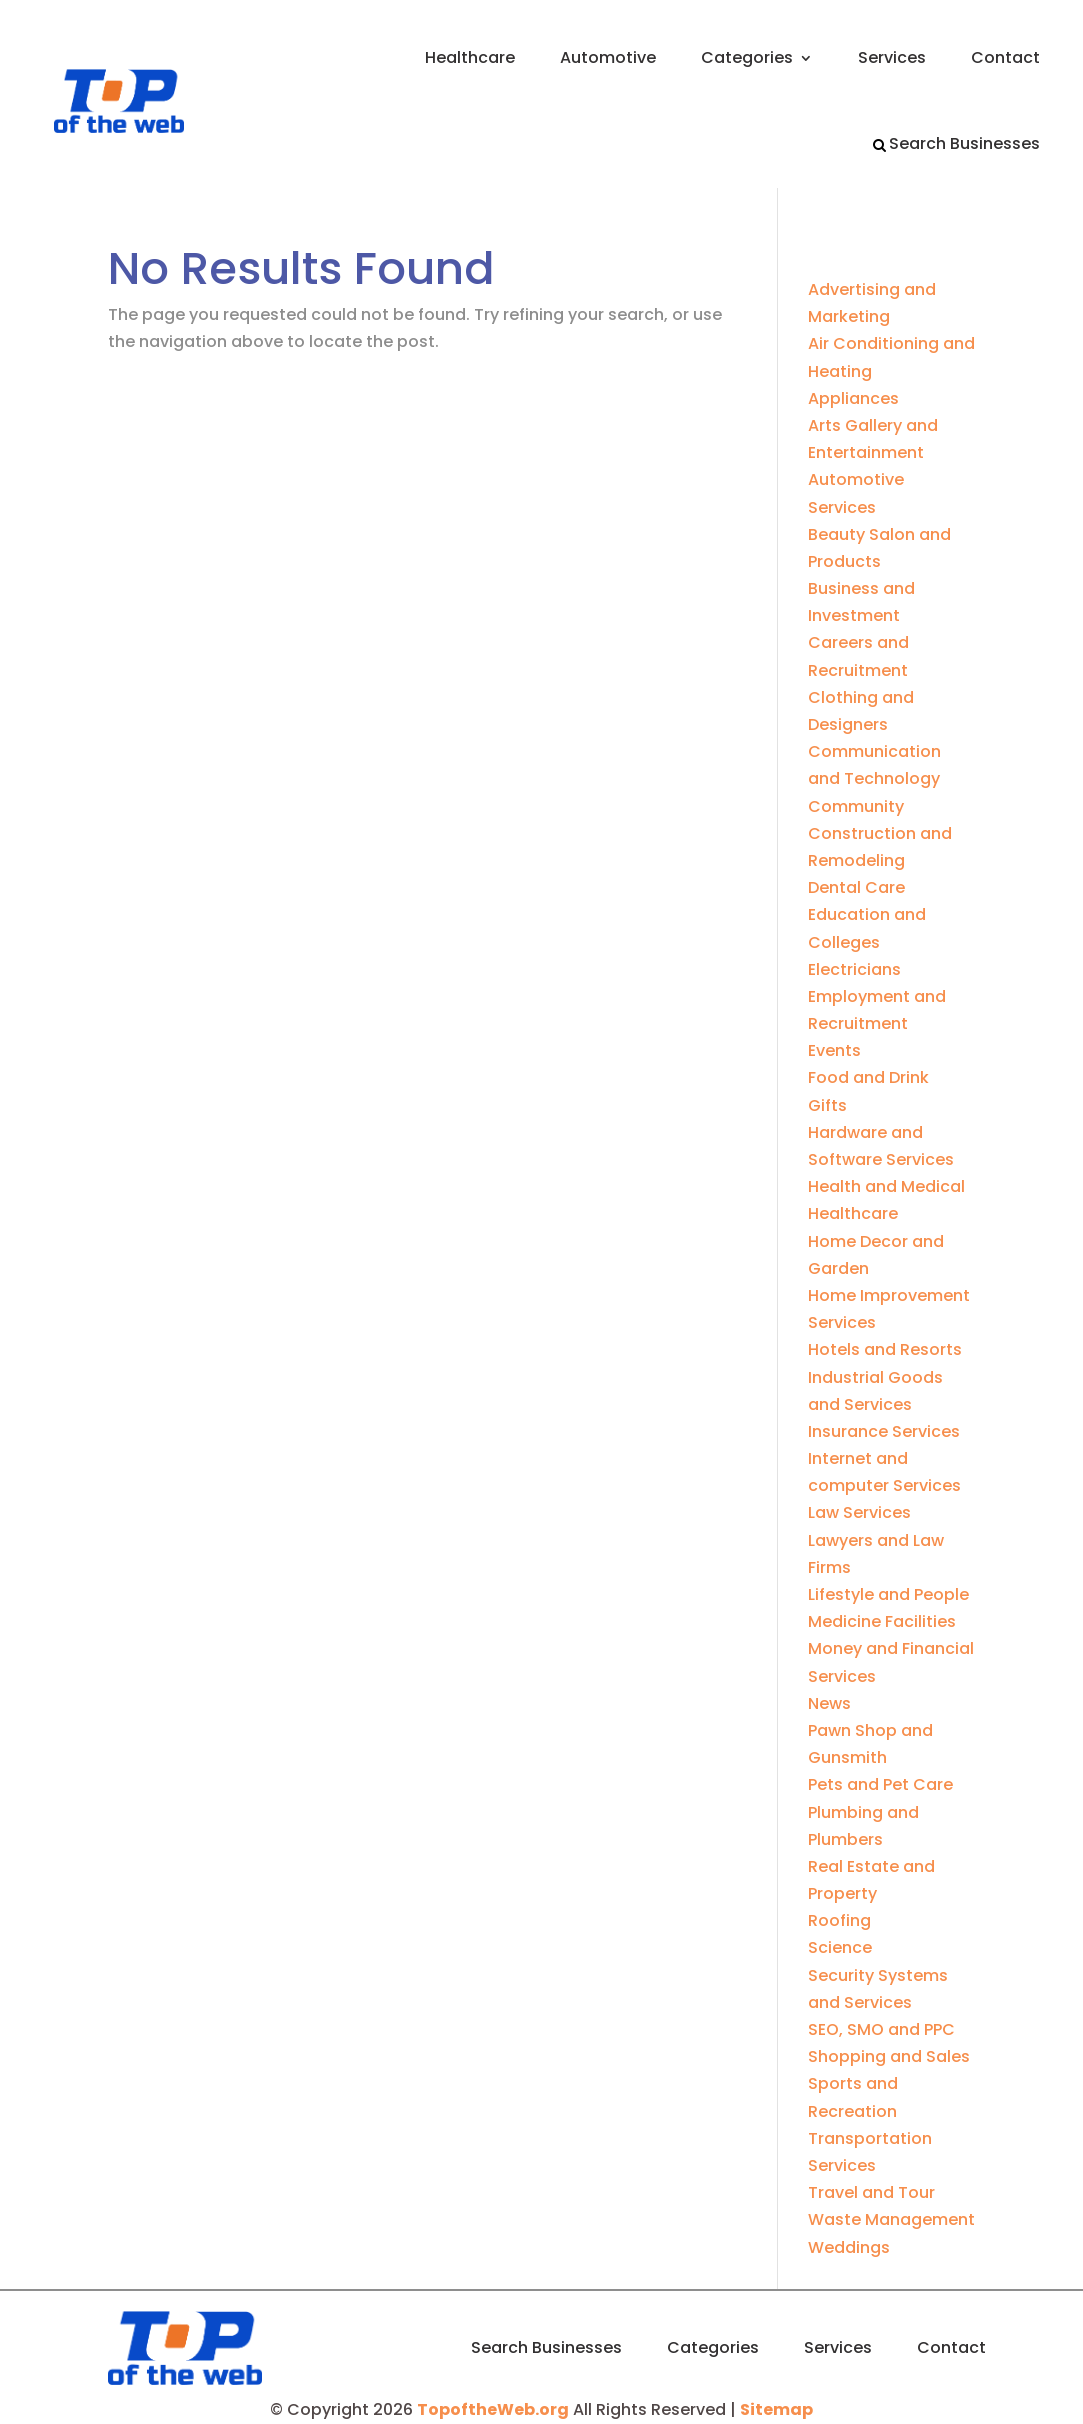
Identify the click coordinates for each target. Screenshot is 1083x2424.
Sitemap (776, 2409)
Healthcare (470, 57)
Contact (1005, 57)
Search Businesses (964, 143)
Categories (747, 57)
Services (892, 57)
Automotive (608, 57)
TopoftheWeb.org (493, 2409)
